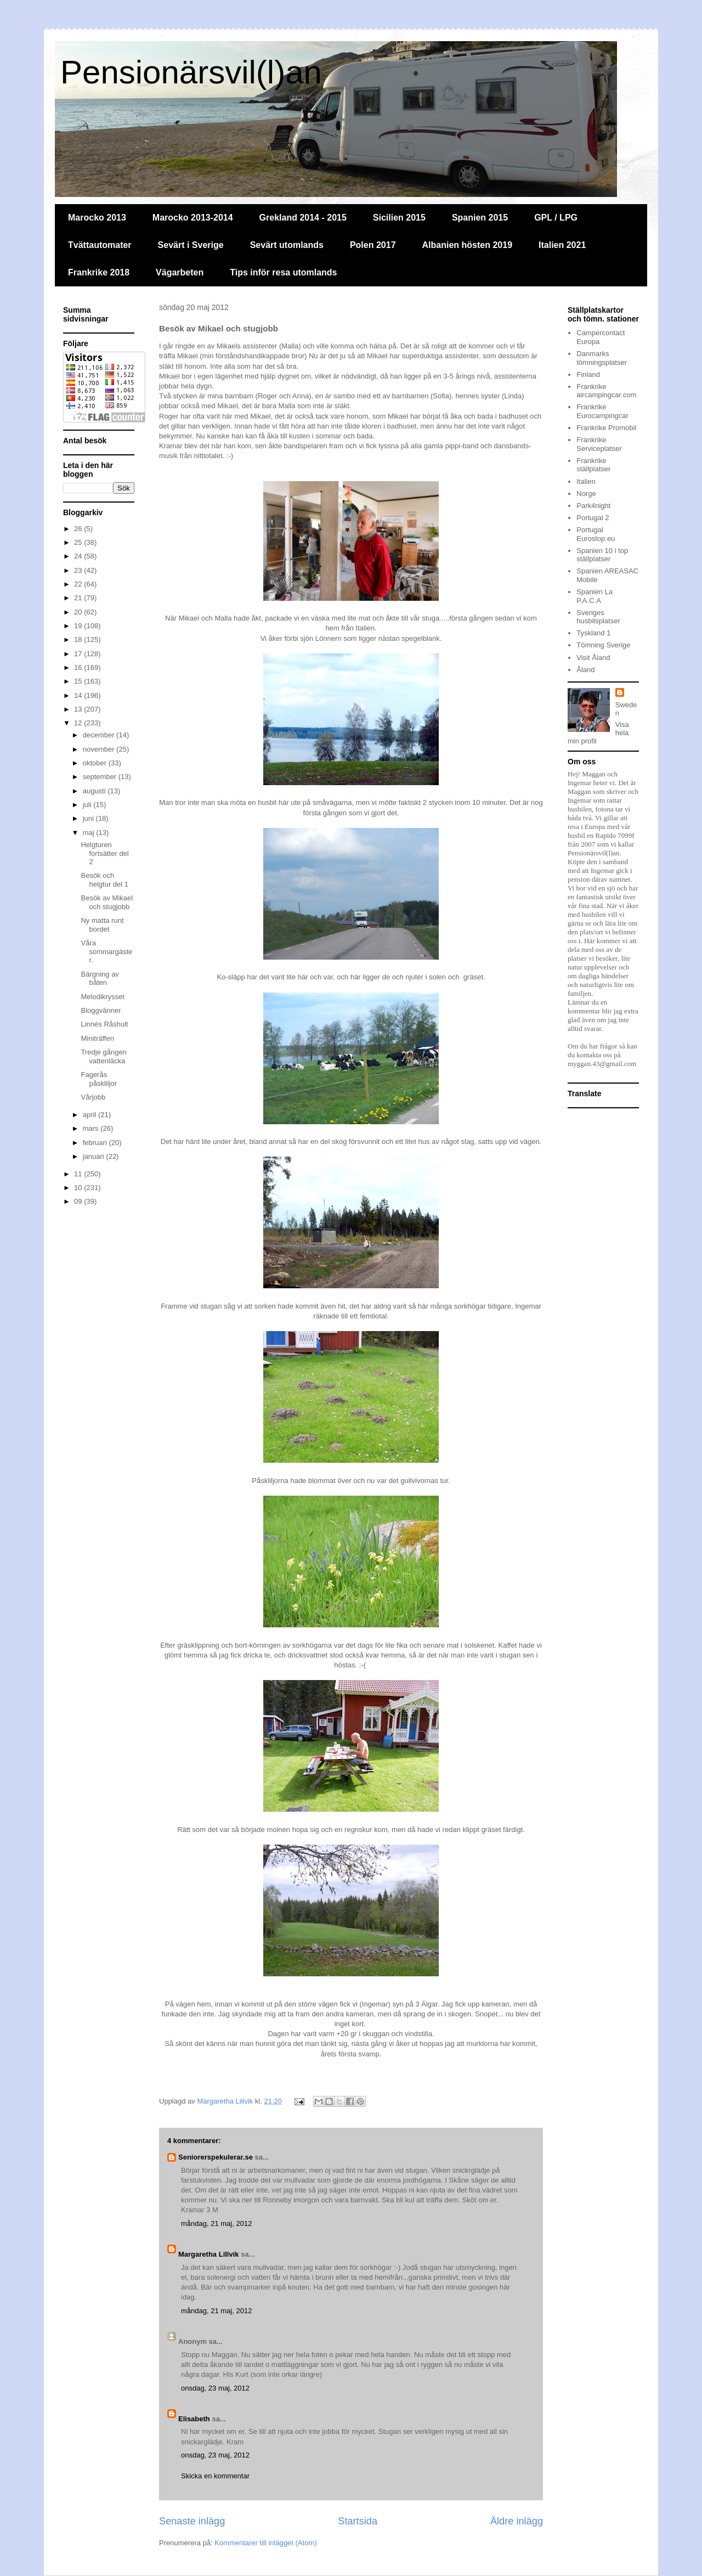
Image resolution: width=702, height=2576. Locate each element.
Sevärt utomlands (287, 245)
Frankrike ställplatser (593, 465)
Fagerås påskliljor (99, 1078)
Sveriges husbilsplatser (598, 616)
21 (79, 598)
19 (79, 626)
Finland (588, 374)
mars (92, 1128)
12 (79, 723)
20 (79, 612)
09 (79, 1201)
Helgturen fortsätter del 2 (104, 853)
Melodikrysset (102, 997)
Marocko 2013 (97, 217)
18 (79, 639)
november (99, 749)
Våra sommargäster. (106, 951)
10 (79, 1187)
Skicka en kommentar (215, 2476)
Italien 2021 (562, 245)
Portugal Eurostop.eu (595, 534)
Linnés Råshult (104, 1024)
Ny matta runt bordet (102, 924)
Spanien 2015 (480, 217)
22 (79, 584)
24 (79, 556)
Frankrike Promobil (606, 428)
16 (79, 667)
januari (94, 1156)
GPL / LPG (556, 217)
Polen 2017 (373, 245)
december (99, 735)
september (100, 777)
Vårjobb (93, 1097)
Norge (586, 493)
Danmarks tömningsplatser (601, 358)
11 (79, 1174)
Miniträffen (97, 1038)
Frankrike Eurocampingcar (602, 411)
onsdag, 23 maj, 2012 (215, 2388)
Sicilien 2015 (399, 217)
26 (79, 529)
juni (89, 818)
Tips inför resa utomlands (283, 272)
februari (96, 1142)
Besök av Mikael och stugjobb (107, 902)
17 (79, 654)
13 (79, 709)
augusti (95, 791)
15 (79, 681)
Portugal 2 (592, 518)
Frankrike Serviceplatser (598, 444)
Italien (586, 481)
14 (79, 695)
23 (79, 570)
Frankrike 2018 (98, 272)
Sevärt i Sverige (191, 245)
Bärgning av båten (99, 978)
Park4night (593, 505)
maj (90, 832)
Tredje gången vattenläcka (103, 1056)
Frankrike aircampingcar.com (606, 390)
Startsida (357, 2521)
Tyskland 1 (593, 633)
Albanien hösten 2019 (467, 245)
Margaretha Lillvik (208, 2254)
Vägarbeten (179, 272)
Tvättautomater (100, 245)
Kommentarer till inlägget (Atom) (265, 2543)
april (90, 1115)
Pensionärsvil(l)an (191, 72)
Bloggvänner (101, 1010)
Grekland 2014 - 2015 (303, 217)
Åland (585, 670)
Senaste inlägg (192, 2521)
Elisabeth (194, 2419)
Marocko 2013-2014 (192, 217)
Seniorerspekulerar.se (215, 2157)
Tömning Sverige (603, 645)
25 (79, 542)
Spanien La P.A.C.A (594, 596)
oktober (96, 763)
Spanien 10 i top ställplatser (602, 554)
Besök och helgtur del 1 (104, 879)
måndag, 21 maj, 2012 (216, 2223)
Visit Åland (593, 657)
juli (88, 805)
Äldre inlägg (516, 2521)
